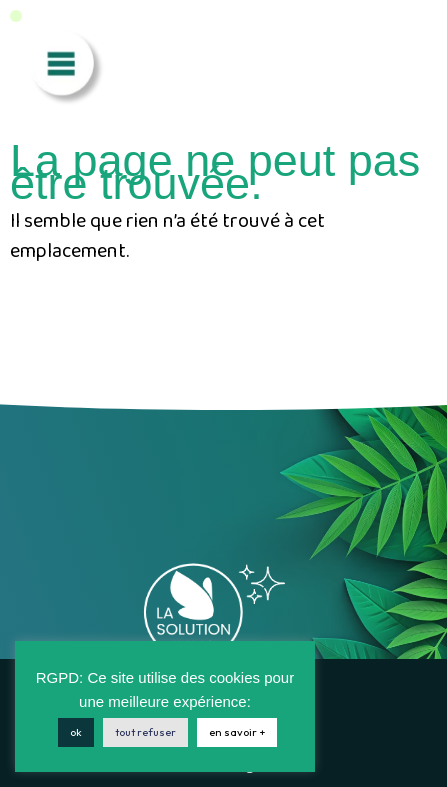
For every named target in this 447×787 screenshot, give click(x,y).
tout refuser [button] (145, 732)
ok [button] (76, 732)
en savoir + (237, 732)
